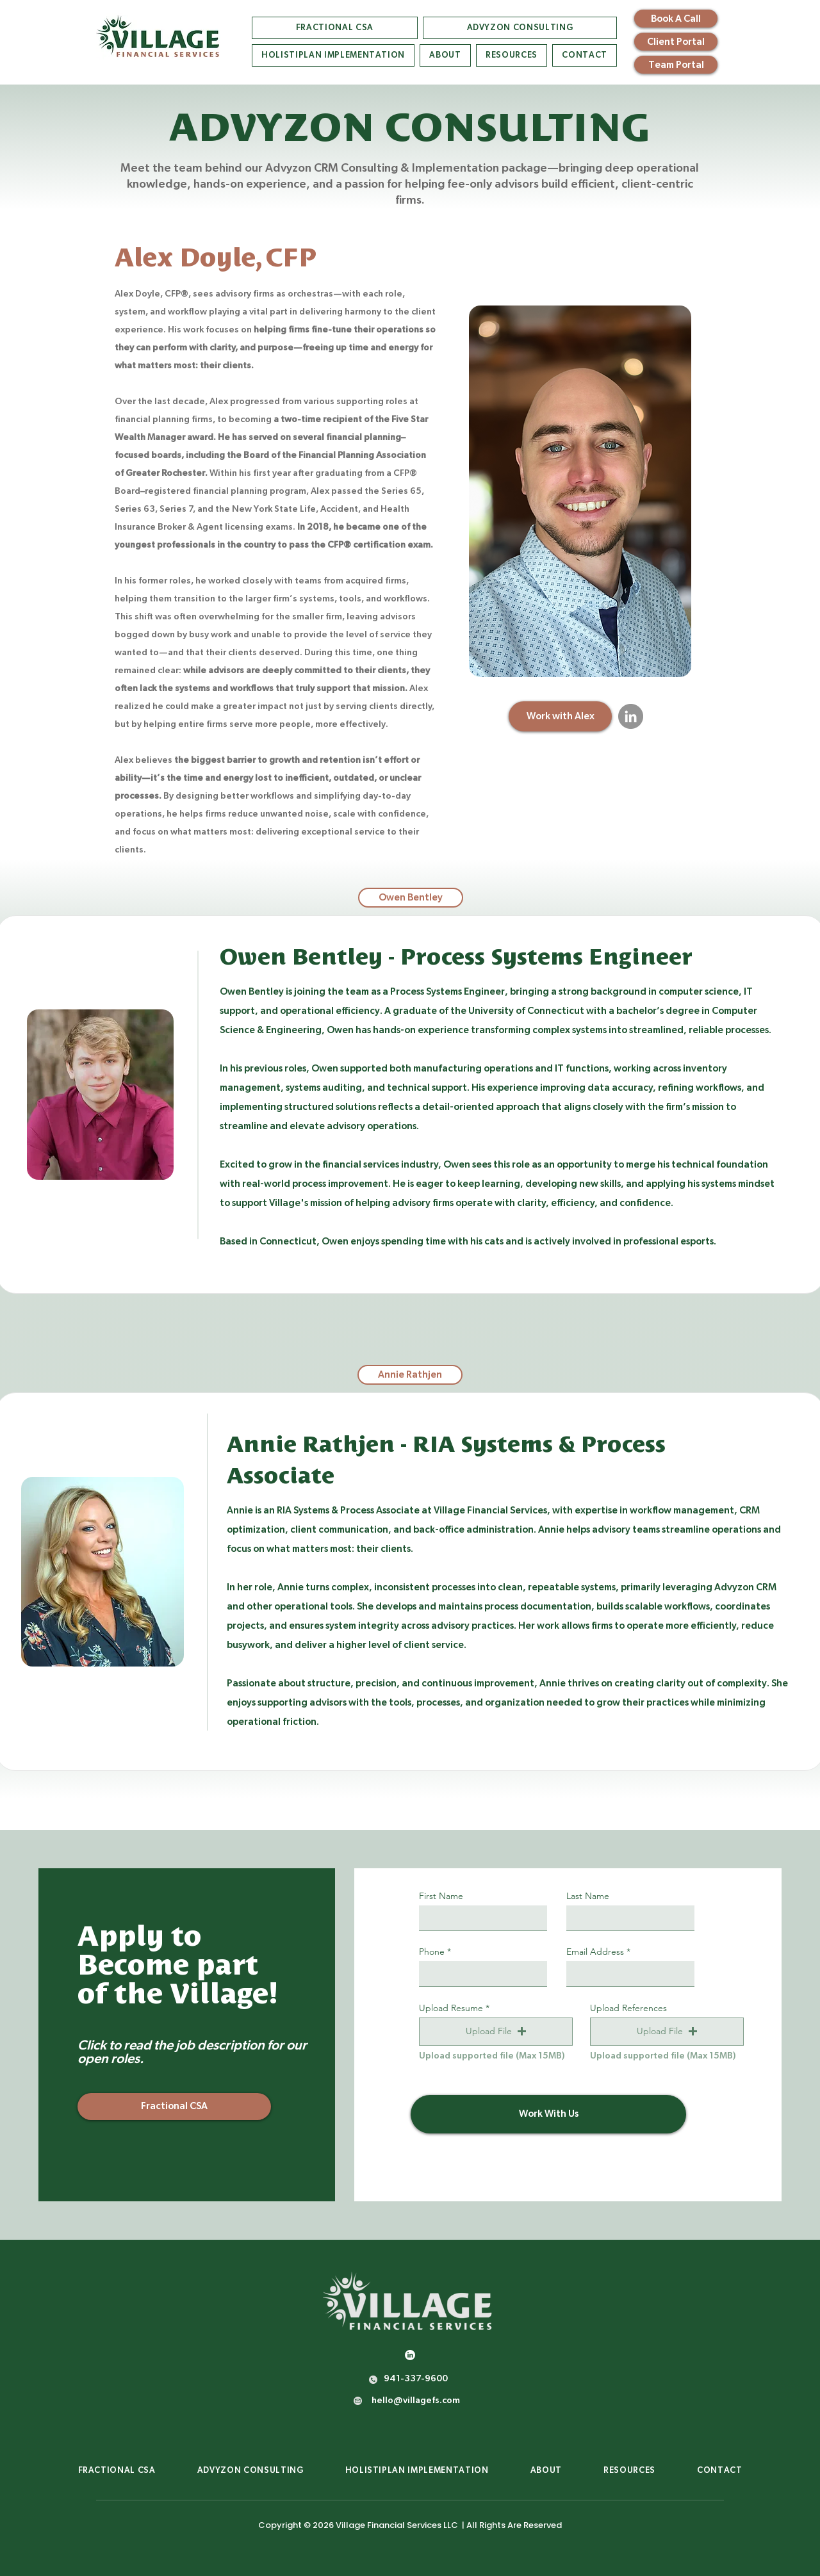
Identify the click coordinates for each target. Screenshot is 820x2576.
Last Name (587, 1895)
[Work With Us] (548, 2114)
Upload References (628, 2007)
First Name (441, 1895)
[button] (496, 2032)
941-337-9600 (416, 2378)
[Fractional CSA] (174, 2106)
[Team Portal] (676, 65)
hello (382, 2400)
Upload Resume (451, 2007)
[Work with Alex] (560, 716)
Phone (432, 1951)
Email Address (595, 1951)
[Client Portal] (676, 42)
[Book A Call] (676, 19)
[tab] (410, 898)
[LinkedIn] (630, 716)
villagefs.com (426, 2400)
